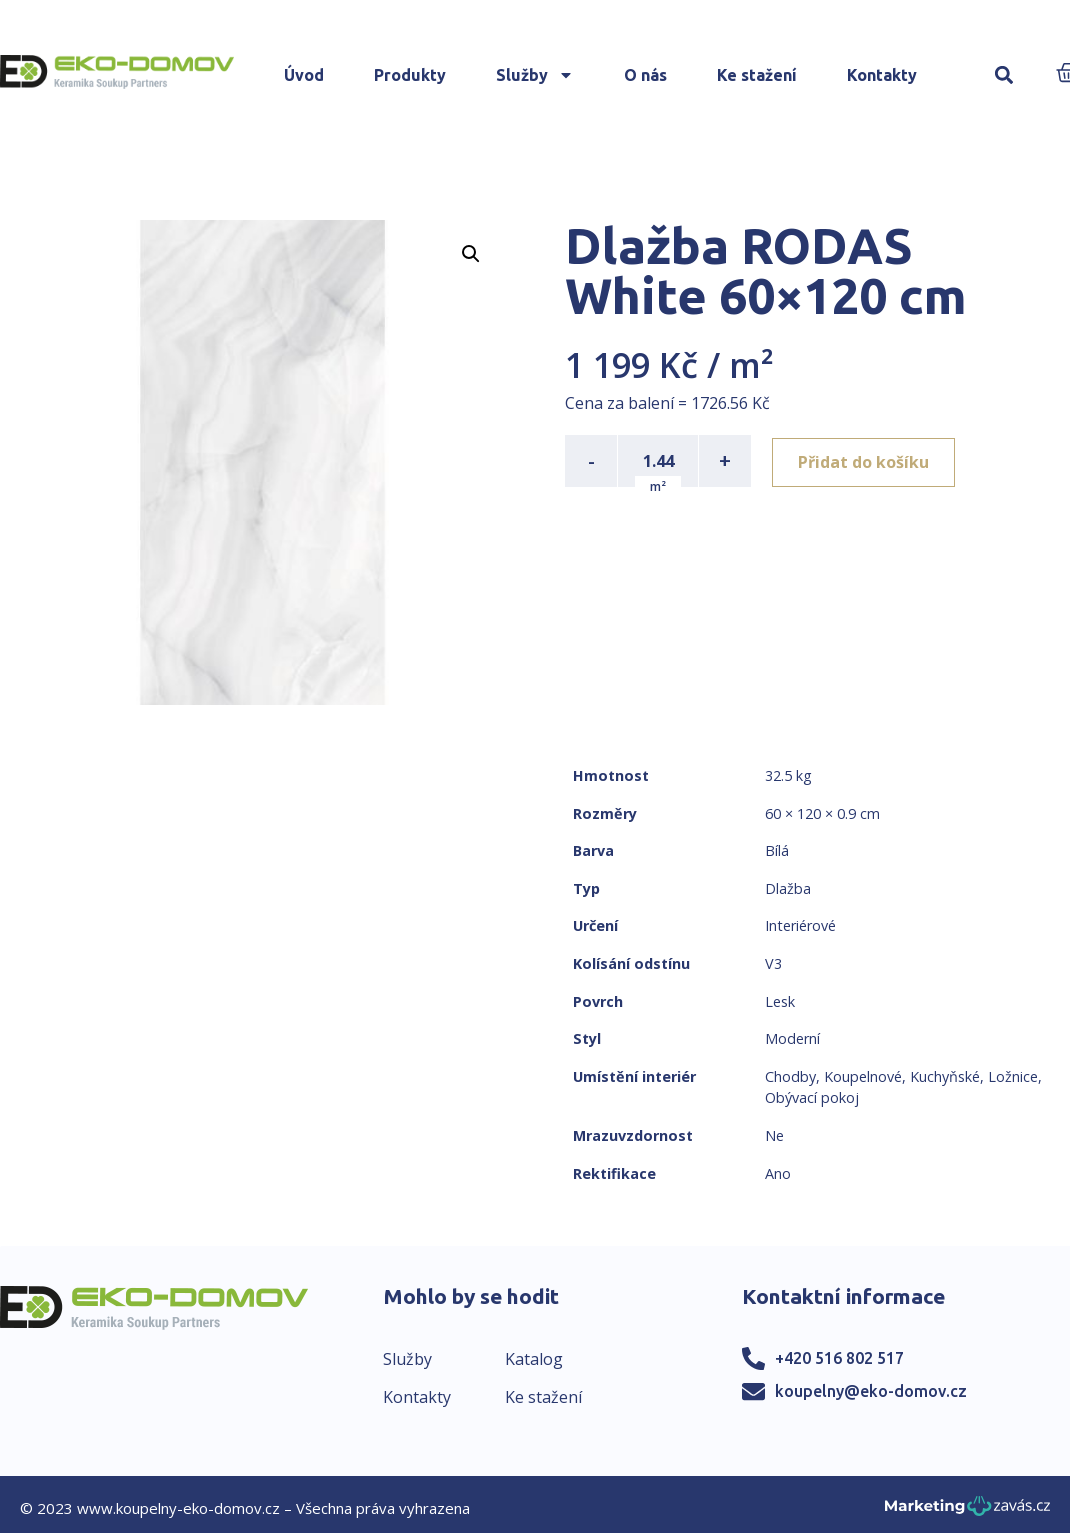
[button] (1003, 75)
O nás (645, 75)
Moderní (792, 1038)
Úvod (304, 75)
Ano (778, 1173)
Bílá (777, 850)
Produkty (410, 75)
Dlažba (788, 888)
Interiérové (800, 925)
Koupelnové (863, 1076)
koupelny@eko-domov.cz (871, 1391)
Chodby (790, 1076)
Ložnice (1013, 1076)
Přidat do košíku (866, 461)
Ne (774, 1135)
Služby (535, 75)
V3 (773, 963)
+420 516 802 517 (839, 1358)
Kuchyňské (945, 1076)
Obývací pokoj (812, 1097)
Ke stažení (757, 75)
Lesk (780, 1001)
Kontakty (882, 75)
